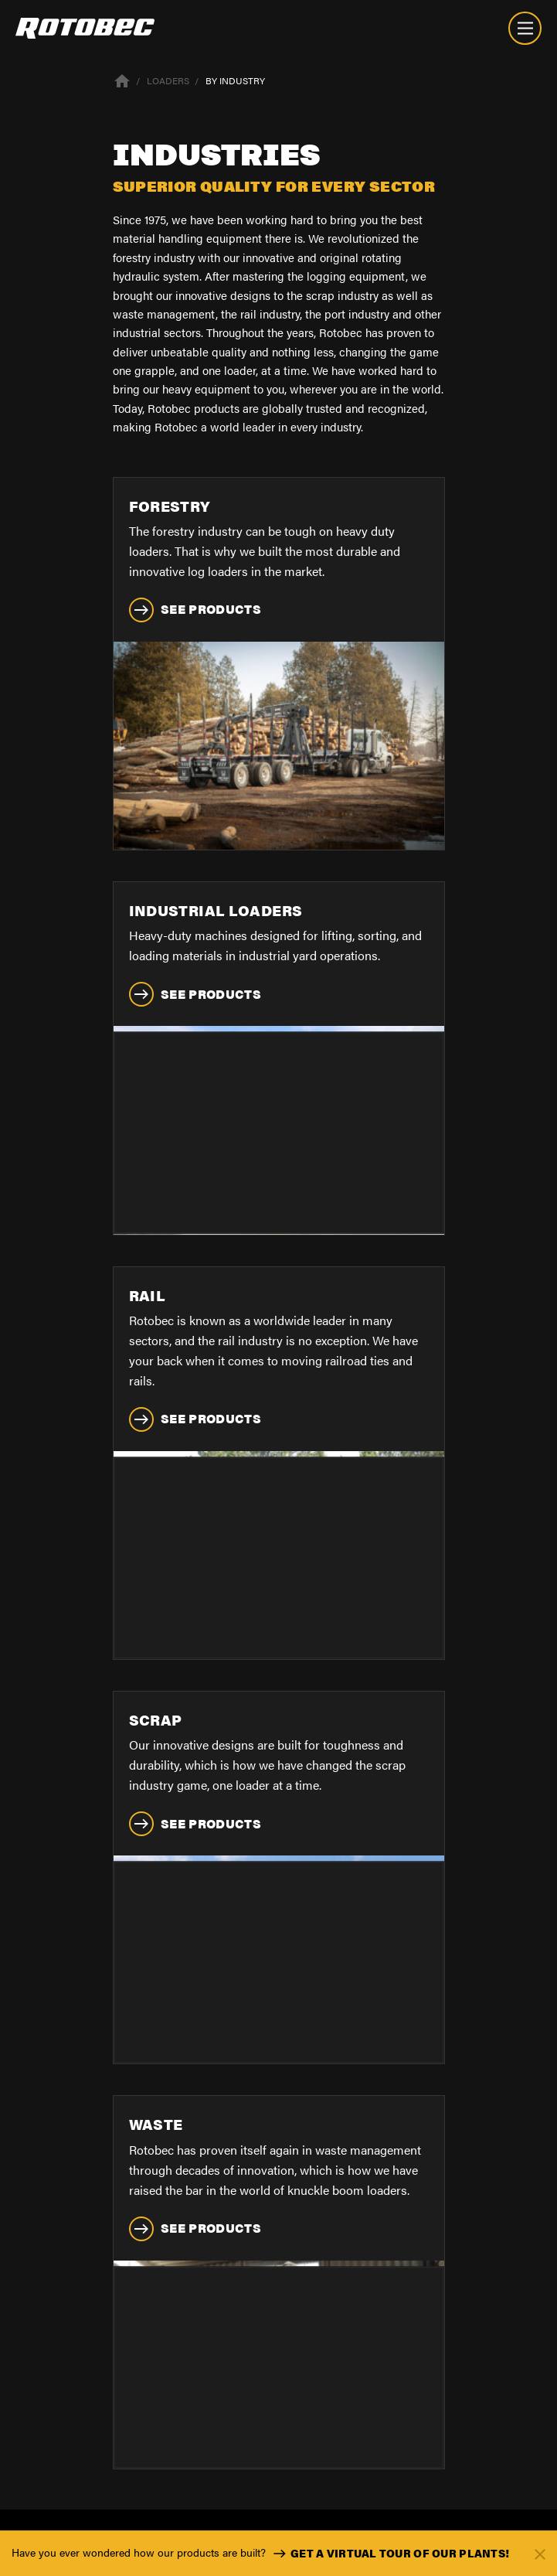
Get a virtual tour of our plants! (389, 2553)
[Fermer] (540, 2553)
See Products (195, 610)
